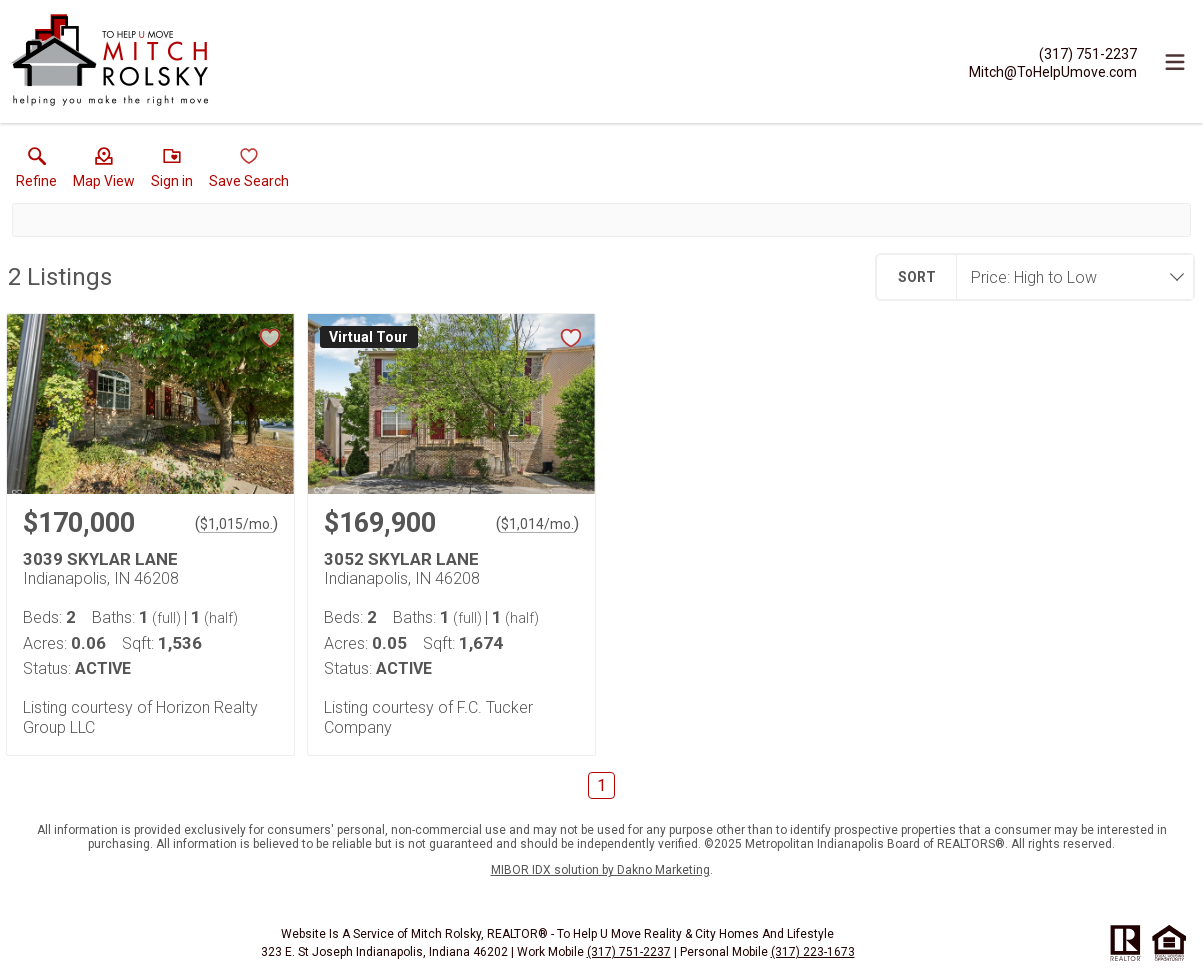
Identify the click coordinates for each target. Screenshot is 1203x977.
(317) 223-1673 (813, 952)
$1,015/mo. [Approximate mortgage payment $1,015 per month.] (236, 524)
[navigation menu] (1175, 62)
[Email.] (1053, 71)
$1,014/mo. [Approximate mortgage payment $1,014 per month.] (537, 524)
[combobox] (1069, 277)
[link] (36, 172)
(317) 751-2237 (629, 952)
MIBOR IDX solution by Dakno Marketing (600, 870)
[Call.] (1053, 53)
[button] (104, 172)
